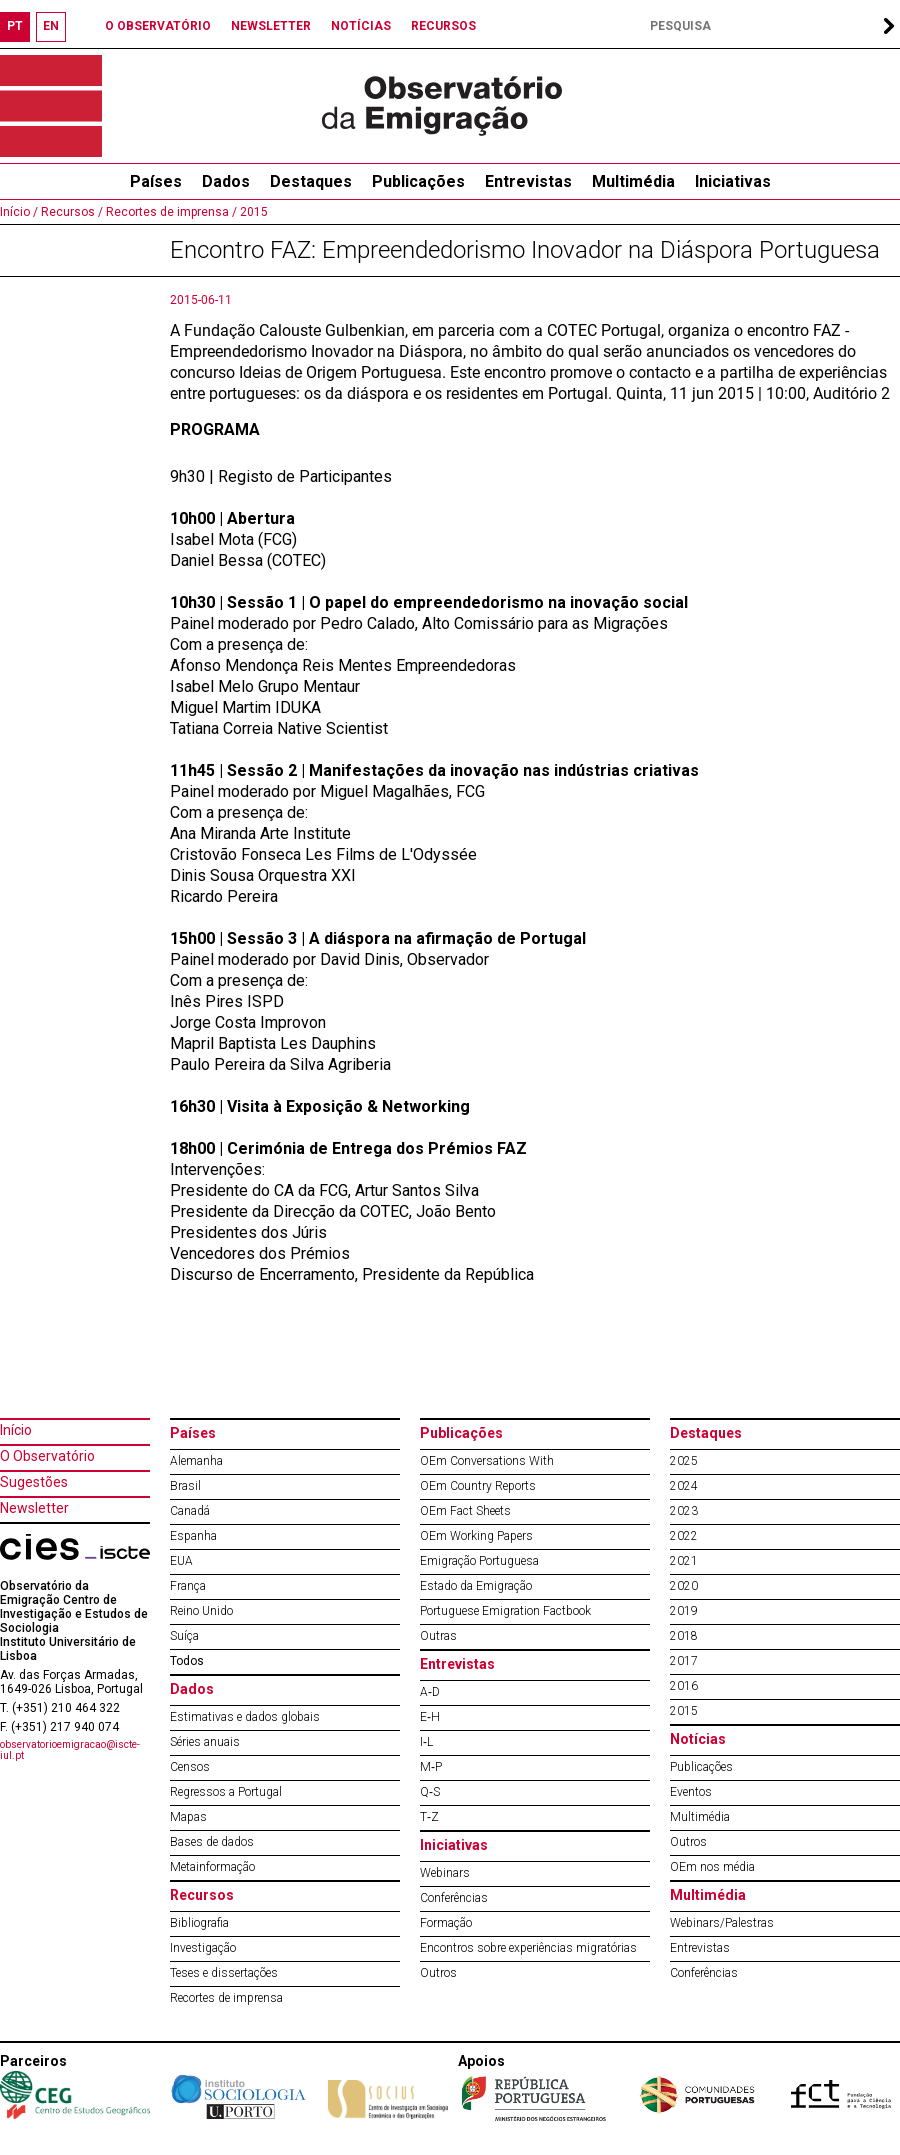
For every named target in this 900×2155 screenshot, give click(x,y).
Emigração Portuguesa (479, 1561)
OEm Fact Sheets (465, 1511)
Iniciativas (733, 181)
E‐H (430, 1717)
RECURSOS (443, 26)
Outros (438, 1973)
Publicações (418, 181)
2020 (684, 1586)
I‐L (426, 1742)
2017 (684, 1661)
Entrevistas (528, 181)
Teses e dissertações (224, 1973)
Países (193, 1433)
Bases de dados (212, 1842)
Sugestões (34, 1482)
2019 (684, 1611)
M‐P (431, 1767)
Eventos (691, 1792)
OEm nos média (712, 1867)
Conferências (454, 1898)
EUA (181, 1561)
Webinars (445, 1873)
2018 (684, 1636)
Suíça (184, 1636)
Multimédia (633, 181)
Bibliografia (199, 1923)
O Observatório (47, 1456)
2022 (684, 1536)
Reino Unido (201, 1611)
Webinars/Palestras (722, 1923)
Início (16, 1430)
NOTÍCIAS (361, 26)
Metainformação (212, 1867)
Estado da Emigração (476, 1586)
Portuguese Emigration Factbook (505, 1611)
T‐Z (429, 1817)
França (188, 1586)
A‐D (430, 1692)
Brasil (185, 1486)
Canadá (190, 1511)
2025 (684, 1461)
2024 (684, 1486)
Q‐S (430, 1792)
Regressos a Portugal (226, 1792)
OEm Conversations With (487, 1461)
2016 (684, 1686)
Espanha (193, 1536)
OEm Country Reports (478, 1486)
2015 (252, 212)
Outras (438, 1636)
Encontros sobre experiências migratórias (528, 1948)
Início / (19, 212)
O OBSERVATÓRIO (158, 26)
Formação (446, 1923)
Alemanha (196, 1461)
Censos (190, 1767)
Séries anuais (205, 1742)
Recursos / (70, 212)
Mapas (188, 1817)
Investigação (203, 1948)
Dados (226, 181)
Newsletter (34, 1508)
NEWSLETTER (271, 26)
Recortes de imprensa (226, 1998)
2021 (684, 1561)
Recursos (202, 1895)
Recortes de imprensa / (170, 212)
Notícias (698, 1739)
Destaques (311, 181)
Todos (187, 1661)
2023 (684, 1511)
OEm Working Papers (476, 1536)
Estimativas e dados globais (245, 1717)
